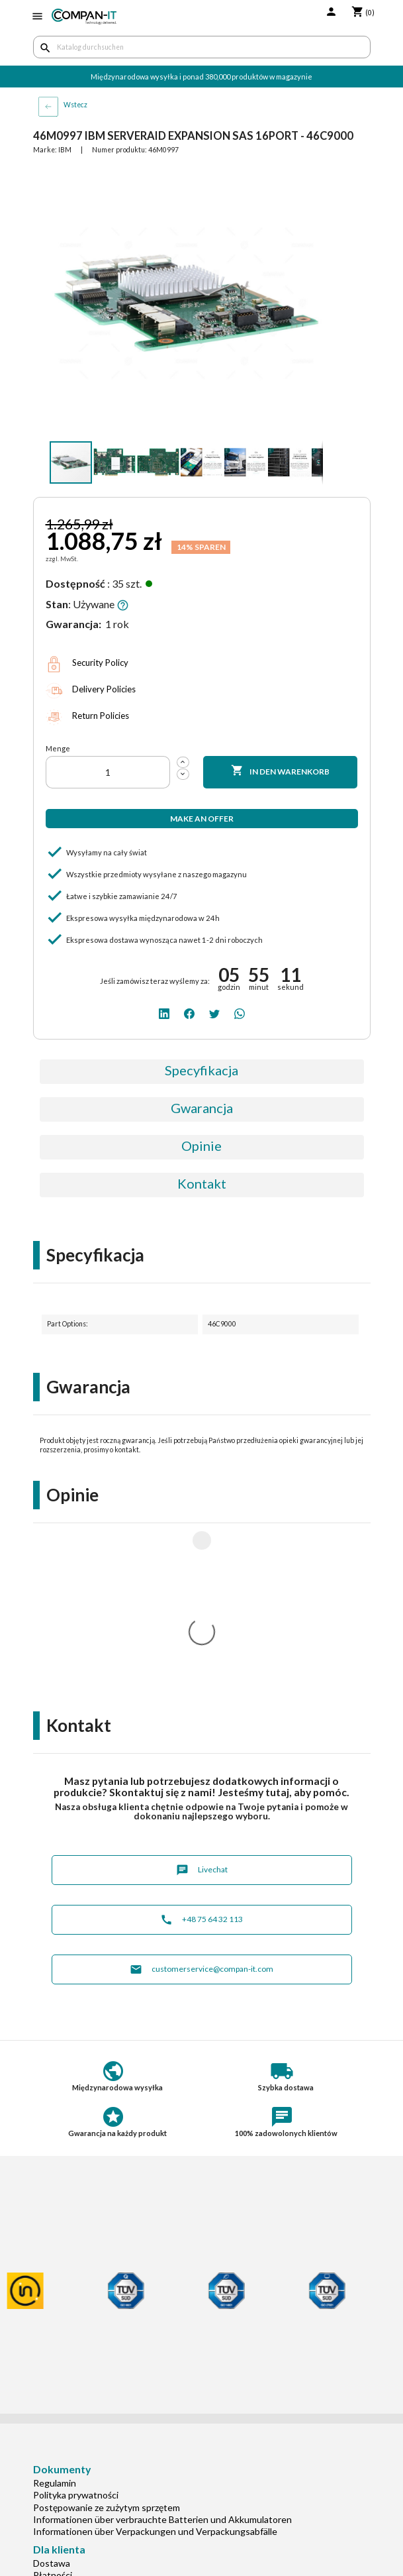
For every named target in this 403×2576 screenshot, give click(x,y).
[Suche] (202, 47)
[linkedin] (164, 1012)
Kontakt (201, 1183)
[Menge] (108, 772)
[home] (84, 17)
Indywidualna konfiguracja (86, 2412)
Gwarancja (202, 1108)
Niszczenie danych (71, 2484)
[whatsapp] (239, 1012)
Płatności (52, 2400)
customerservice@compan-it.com (201, 1794)
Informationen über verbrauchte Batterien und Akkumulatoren (162, 2344)
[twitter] (214, 1012)
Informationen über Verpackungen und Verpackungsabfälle (155, 2356)
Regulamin (54, 2308)
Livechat (202, 1695)
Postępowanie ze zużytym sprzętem (106, 2332)
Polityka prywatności (75, 2320)
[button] (311, 178)
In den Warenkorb (280, 771)
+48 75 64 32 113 (201, 1745)
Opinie (201, 1146)
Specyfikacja (201, 1070)
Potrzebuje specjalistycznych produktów (117, 2424)
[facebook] (189, 1012)
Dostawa (51, 2388)
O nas (45, 2460)
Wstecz (75, 105)
